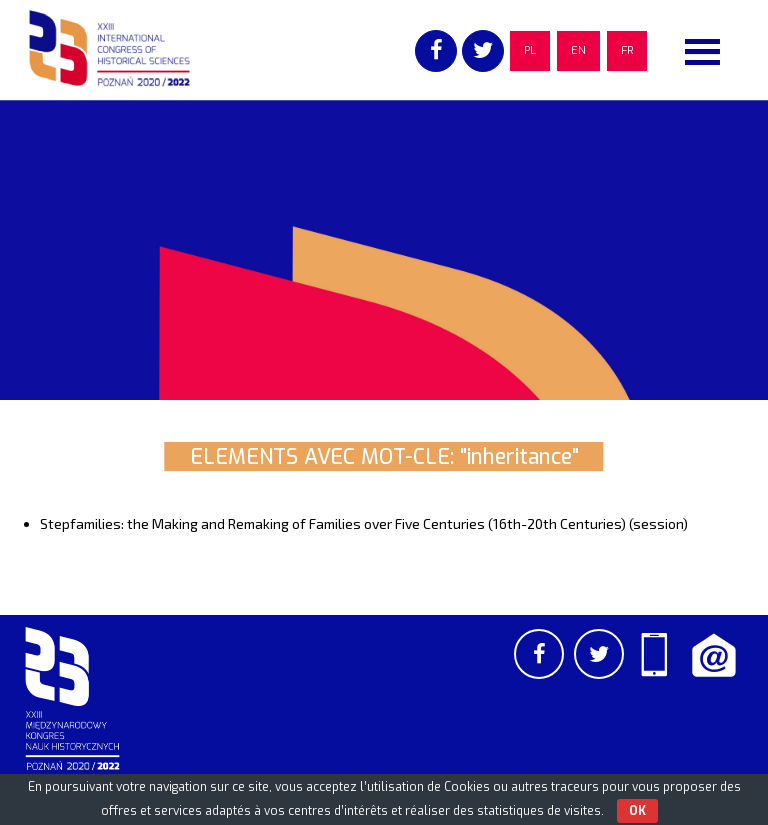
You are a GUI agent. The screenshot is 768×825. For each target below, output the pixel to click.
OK (637, 811)
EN (578, 50)
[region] (384, 250)
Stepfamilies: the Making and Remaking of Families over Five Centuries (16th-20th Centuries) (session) (364, 523)
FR (627, 50)
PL (530, 50)
